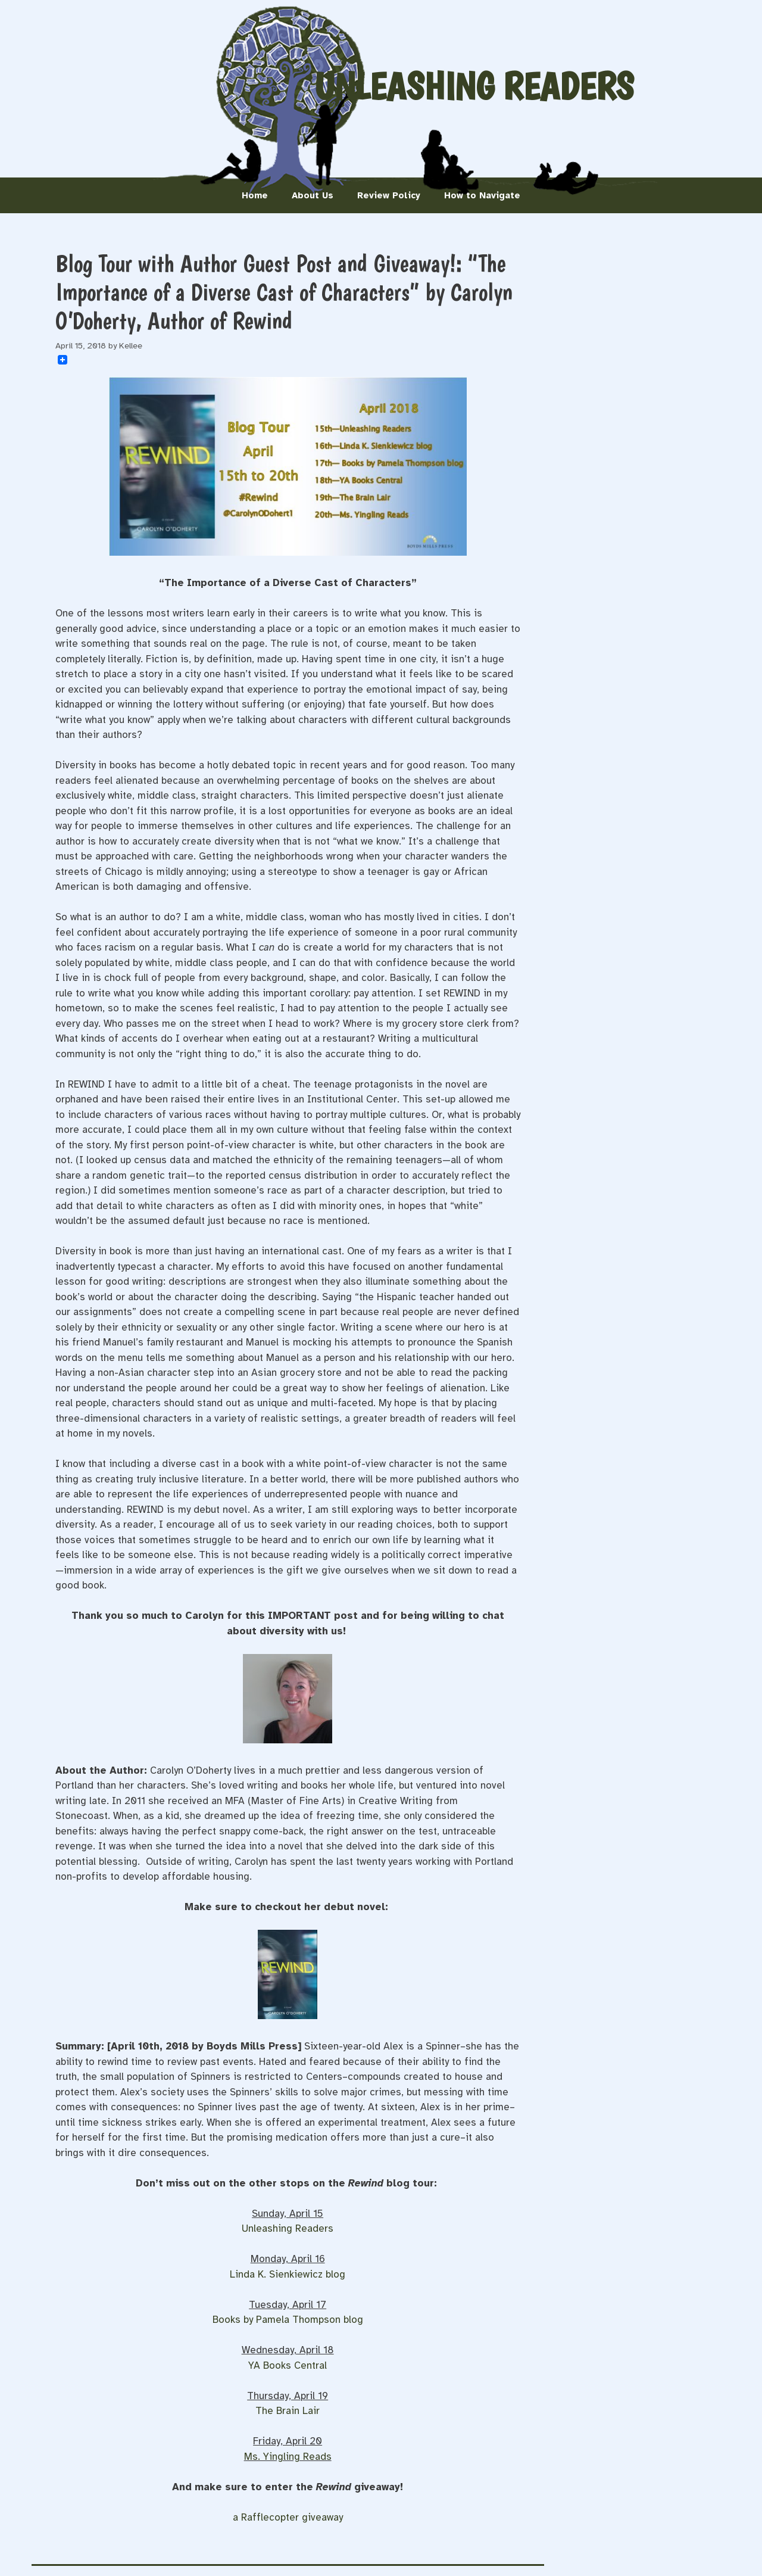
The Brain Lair (287, 2410)
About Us (312, 195)
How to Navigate (482, 195)
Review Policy (388, 195)
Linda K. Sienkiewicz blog (287, 2274)
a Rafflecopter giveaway (288, 2517)
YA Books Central (287, 2365)
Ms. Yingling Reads (288, 2456)
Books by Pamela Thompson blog (288, 2319)
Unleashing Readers (473, 86)
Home (255, 195)
